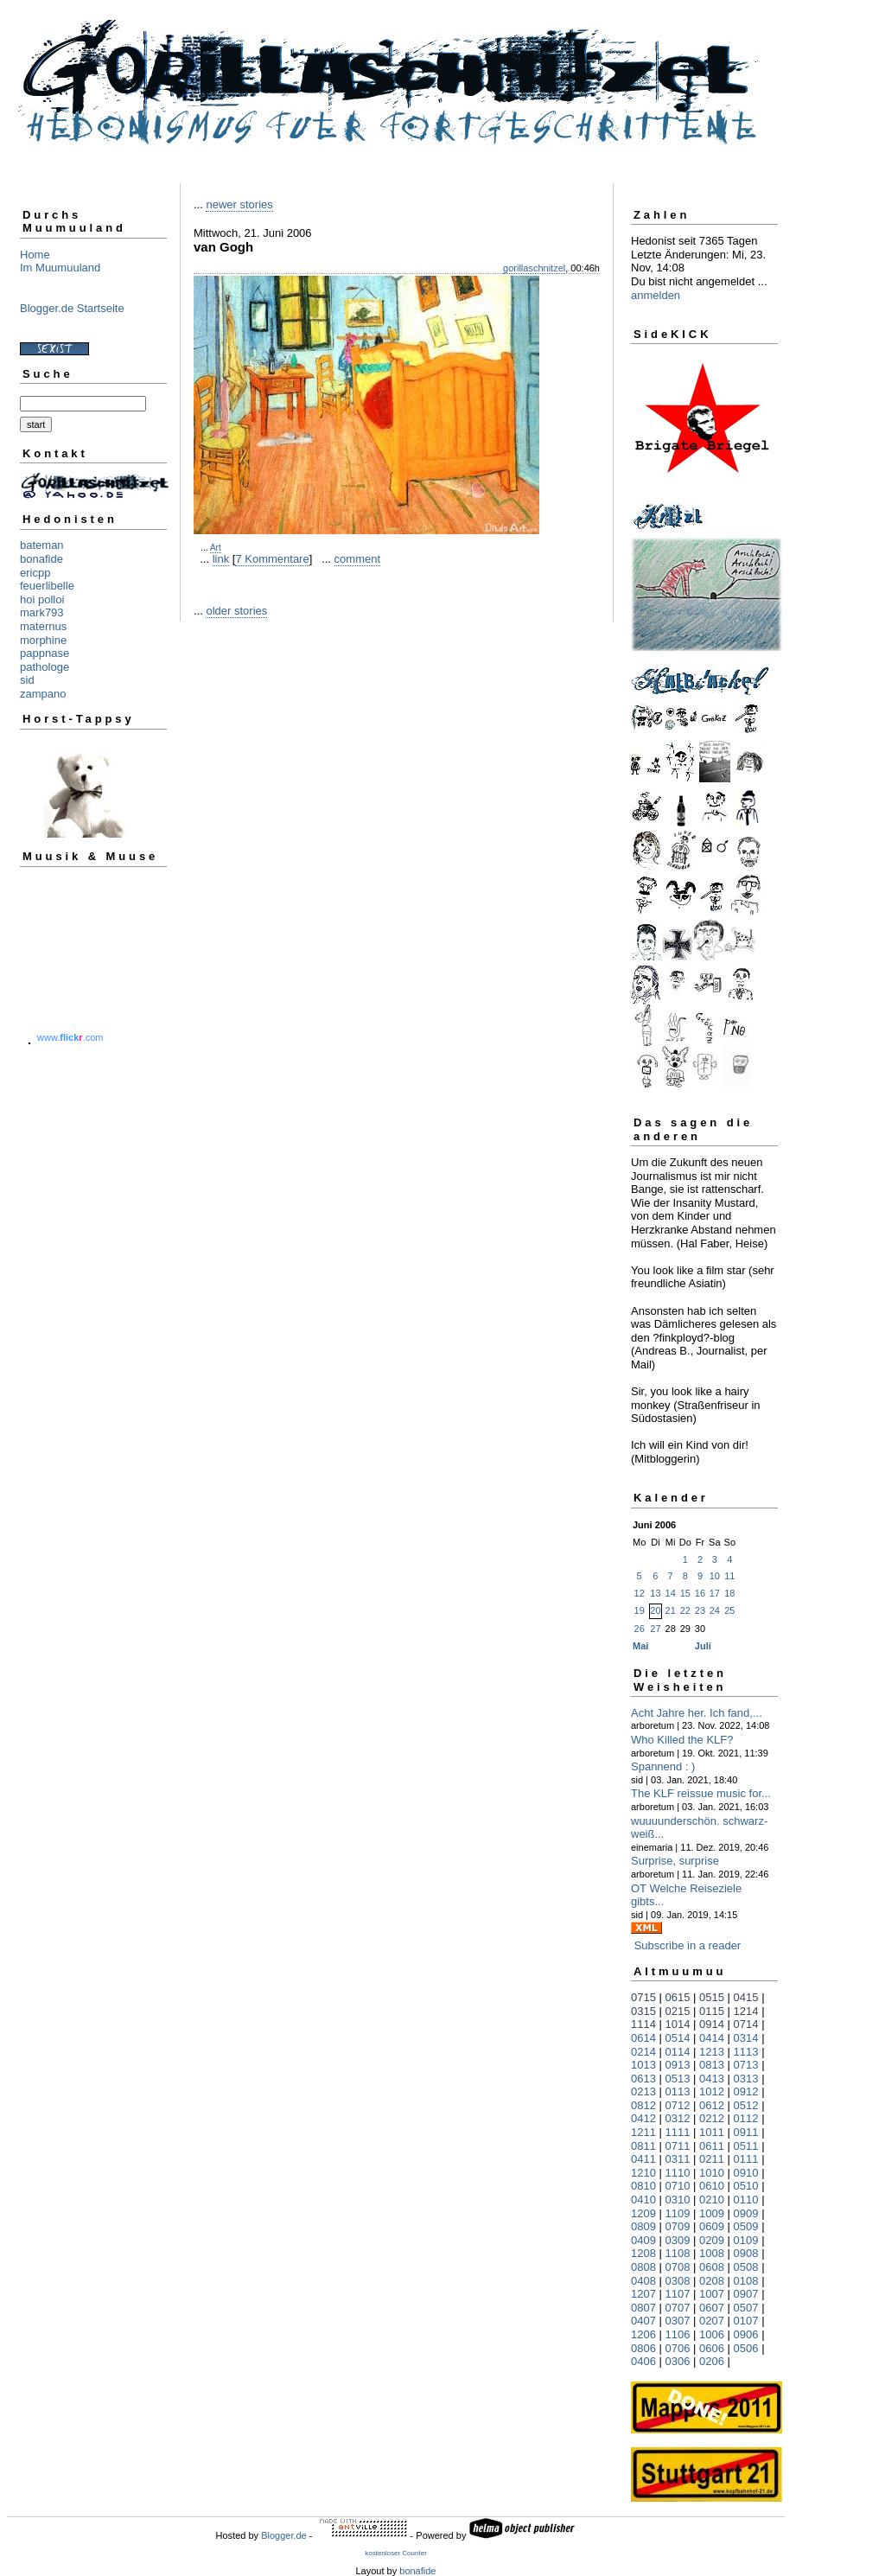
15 (685, 1593)
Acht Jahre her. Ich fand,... (696, 1712)
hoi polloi (42, 599)
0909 (746, 2213)
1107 (678, 2293)
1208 (643, 2253)
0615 (678, 1997)
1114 (643, 2024)
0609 (711, 2226)
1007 (711, 2293)
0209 (711, 2240)
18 (729, 1593)
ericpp (35, 572)
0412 (643, 2118)
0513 (678, 2078)
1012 (711, 2091)
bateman (42, 545)
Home (35, 254)
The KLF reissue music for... (701, 1793)
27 (655, 1628)
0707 (678, 2307)
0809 (643, 2226)
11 (729, 1576)
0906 (746, 2334)
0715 (643, 1997)
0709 (678, 2226)
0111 (746, 2158)
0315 (643, 2011)
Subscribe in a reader (688, 1945)
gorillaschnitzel (534, 268)
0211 (711, 2158)
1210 (643, 2172)
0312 (678, 2118)
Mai (640, 1646)
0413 (711, 2078)
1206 (643, 2334)
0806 (643, 2348)
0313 (746, 2078)
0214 (643, 2051)
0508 (746, 2266)
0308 (678, 2280)
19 (639, 1610)
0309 (678, 2240)
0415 (746, 1997)
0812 (643, 2105)
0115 (711, 2011)
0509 (746, 2226)
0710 (678, 2185)
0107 (746, 2320)
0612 (711, 2105)
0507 (746, 2307)
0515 (711, 1997)
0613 (643, 2078)
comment (357, 558)
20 (655, 1610)
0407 (643, 2320)
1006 (711, 2334)
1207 (643, 2293)
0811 (643, 2145)
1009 (711, 2213)
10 (715, 1576)
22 (685, 1610)
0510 (746, 2185)
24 (715, 1610)
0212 (711, 2118)
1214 (746, 2011)
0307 (678, 2320)
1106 (678, 2334)
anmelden (655, 295)
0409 (643, 2240)
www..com (70, 1037)
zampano (43, 693)
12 (639, 1593)
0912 (746, 2091)
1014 (678, 2024)
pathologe (44, 666)
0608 (711, 2266)
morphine (43, 640)
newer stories (239, 204)
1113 (746, 2051)
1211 (643, 2132)
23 (700, 1610)
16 (700, 1593)
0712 (678, 2105)
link (221, 558)
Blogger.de (284, 2535)
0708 (678, 2266)
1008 (711, 2253)
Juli (703, 1646)
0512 (746, 2105)
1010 (711, 2172)
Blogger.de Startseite (72, 308)
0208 (711, 2280)
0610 (711, 2185)
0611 (711, 2145)
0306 (678, 2361)
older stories (236, 610)
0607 (711, 2307)
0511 (746, 2145)
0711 (678, 2145)
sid (27, 679)
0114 (678, 2051)
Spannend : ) (663, 1766)
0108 (746, 2280)
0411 (643, 2158)
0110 (746, 2199)
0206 (711, 2361)
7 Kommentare (272, 558)
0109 (746, 2240)
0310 (678, 2199)
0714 (746, 2024)
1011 (711, 2132)
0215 (678, 2011)
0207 (711, 2320)
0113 (678, 2091)
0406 (643, 2361)
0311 (678, 2158)
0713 (746, 2064)
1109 (678, 2213)
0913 (678, 2064)
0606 (711, 2348)
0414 (711, 2037)
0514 (678, 2037)
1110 (678, 2172)
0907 (746, 2293)
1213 (711, 2051)
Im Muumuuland (60, 267)
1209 (643, 2213)
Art (215, 547)
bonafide (41, 558)
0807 (643, 2307)
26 (639, 1628)
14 (670, 1593)
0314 (746, 2037)
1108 (678, 2253)
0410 (643, 2199)
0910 (746, 2172)
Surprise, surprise (675, 1860)
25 (729, 1610)
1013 (643, 2064)
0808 (643, 2266)
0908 (746, 2253)
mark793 (42, 612)
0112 (746, 2118)
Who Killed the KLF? (682, 1739)
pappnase (44, 653)
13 (655, 1593)
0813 (711, 2064)
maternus (43, 626)
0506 (746, 2348)
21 (670, 1610)
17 (715, 1593)
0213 (643, 2091)
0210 (711, 2199)
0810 (643, 2185)
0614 (643, 2037)
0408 (643, 2280)
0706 (678, 2348)
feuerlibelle (47, 585)
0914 (711, 2024)
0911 (746, 2132)
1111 (678, 2132)
